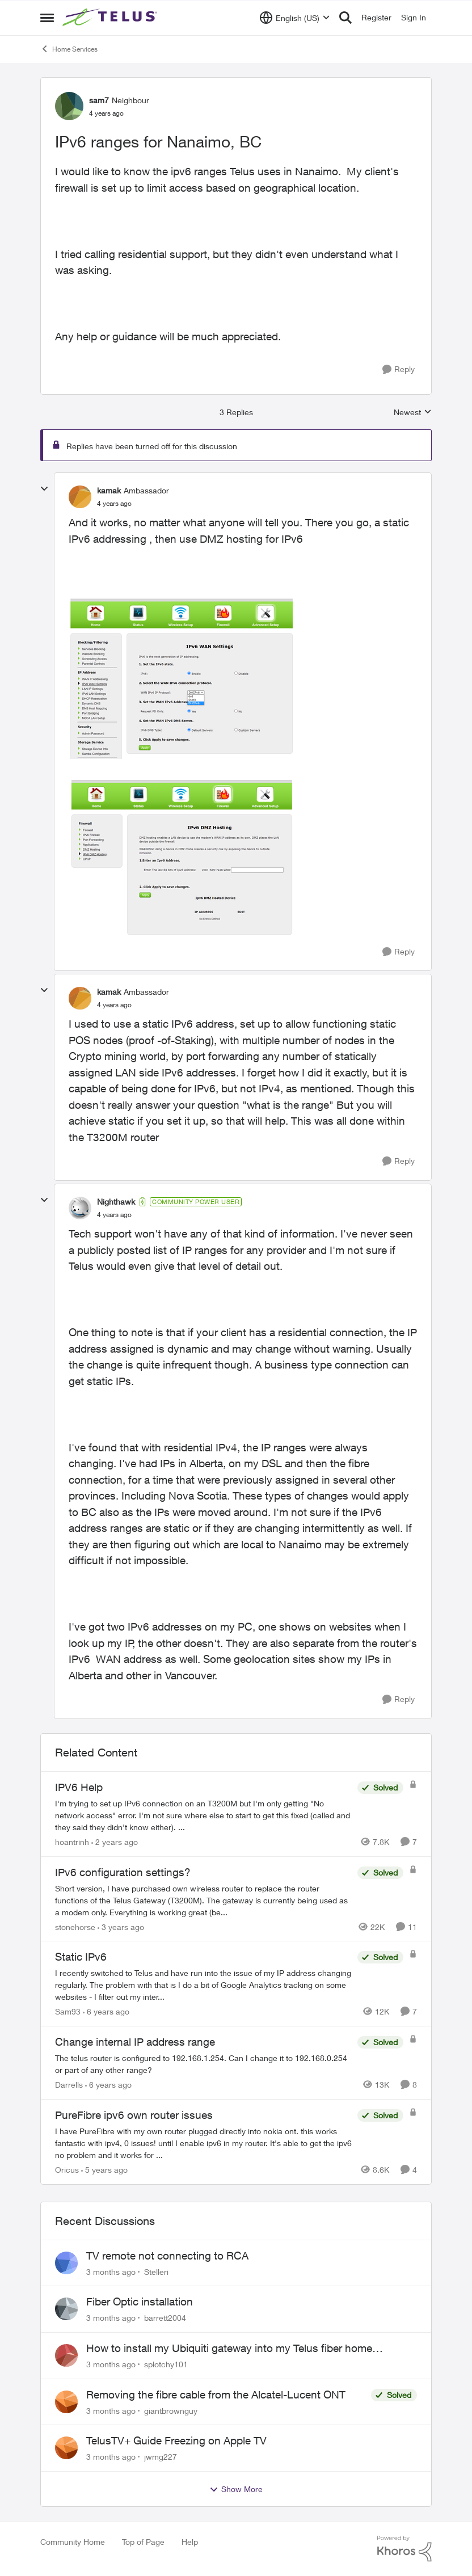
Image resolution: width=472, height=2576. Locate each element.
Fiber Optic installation (139, 2301)
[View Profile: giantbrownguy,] (66, 2402)
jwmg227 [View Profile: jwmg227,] (160, 2456)
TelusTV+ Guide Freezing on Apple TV (176, 2440)
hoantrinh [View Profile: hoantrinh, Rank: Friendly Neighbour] (72, 1842)
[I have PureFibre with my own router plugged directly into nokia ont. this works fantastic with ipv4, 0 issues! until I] (203, 2143)
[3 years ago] (121, 1926)
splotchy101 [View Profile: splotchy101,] (166, 2364)
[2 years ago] (114, 1842)
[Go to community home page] (111, 18)
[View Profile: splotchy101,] (66, 2355)
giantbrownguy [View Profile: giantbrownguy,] (170, 2410)
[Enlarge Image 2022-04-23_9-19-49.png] (182, 678)
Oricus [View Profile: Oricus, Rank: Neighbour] (67, 2169)
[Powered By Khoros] (404, 2549)
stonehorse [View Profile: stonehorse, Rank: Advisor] (75, 1926)
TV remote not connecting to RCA (167, 2255)
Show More (236, 2489)
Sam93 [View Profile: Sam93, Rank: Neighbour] (68, 2011)
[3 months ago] (111, 2271)
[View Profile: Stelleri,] (66, 2263)
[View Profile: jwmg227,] (66, 2447)
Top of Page (143, 2542)
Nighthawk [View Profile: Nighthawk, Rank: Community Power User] (116, 1201)
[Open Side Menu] (47, 17)
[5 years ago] (104, 2170)
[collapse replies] (44, 489)
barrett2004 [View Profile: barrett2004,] (165, 2317)
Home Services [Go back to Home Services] (69, 48)
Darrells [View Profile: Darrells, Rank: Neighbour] (69, 2084)
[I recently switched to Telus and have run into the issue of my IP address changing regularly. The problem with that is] (203, 1985)
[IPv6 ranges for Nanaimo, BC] (114, 504)
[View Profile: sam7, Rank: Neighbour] (69, 106)
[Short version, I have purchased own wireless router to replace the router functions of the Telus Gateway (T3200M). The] (203, 1900)
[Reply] (398, 369)
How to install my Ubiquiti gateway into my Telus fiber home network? (229, 2348)
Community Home (72, 2542)
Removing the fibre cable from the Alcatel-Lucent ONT (215, 2394)
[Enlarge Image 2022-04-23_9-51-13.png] (182, 856)
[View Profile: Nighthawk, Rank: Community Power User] (80, 1208)
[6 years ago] (106, 2011)
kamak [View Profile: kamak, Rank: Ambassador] (109, 490)
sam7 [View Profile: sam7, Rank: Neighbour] (99, 100)
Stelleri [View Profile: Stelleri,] (156, 2271)
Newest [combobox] (413, 412)
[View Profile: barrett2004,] (66, 2309)
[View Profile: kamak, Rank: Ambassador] (80, 496)
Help (190, 2542)
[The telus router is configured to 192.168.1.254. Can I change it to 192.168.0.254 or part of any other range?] (203, 2064)
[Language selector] (295, 17)
